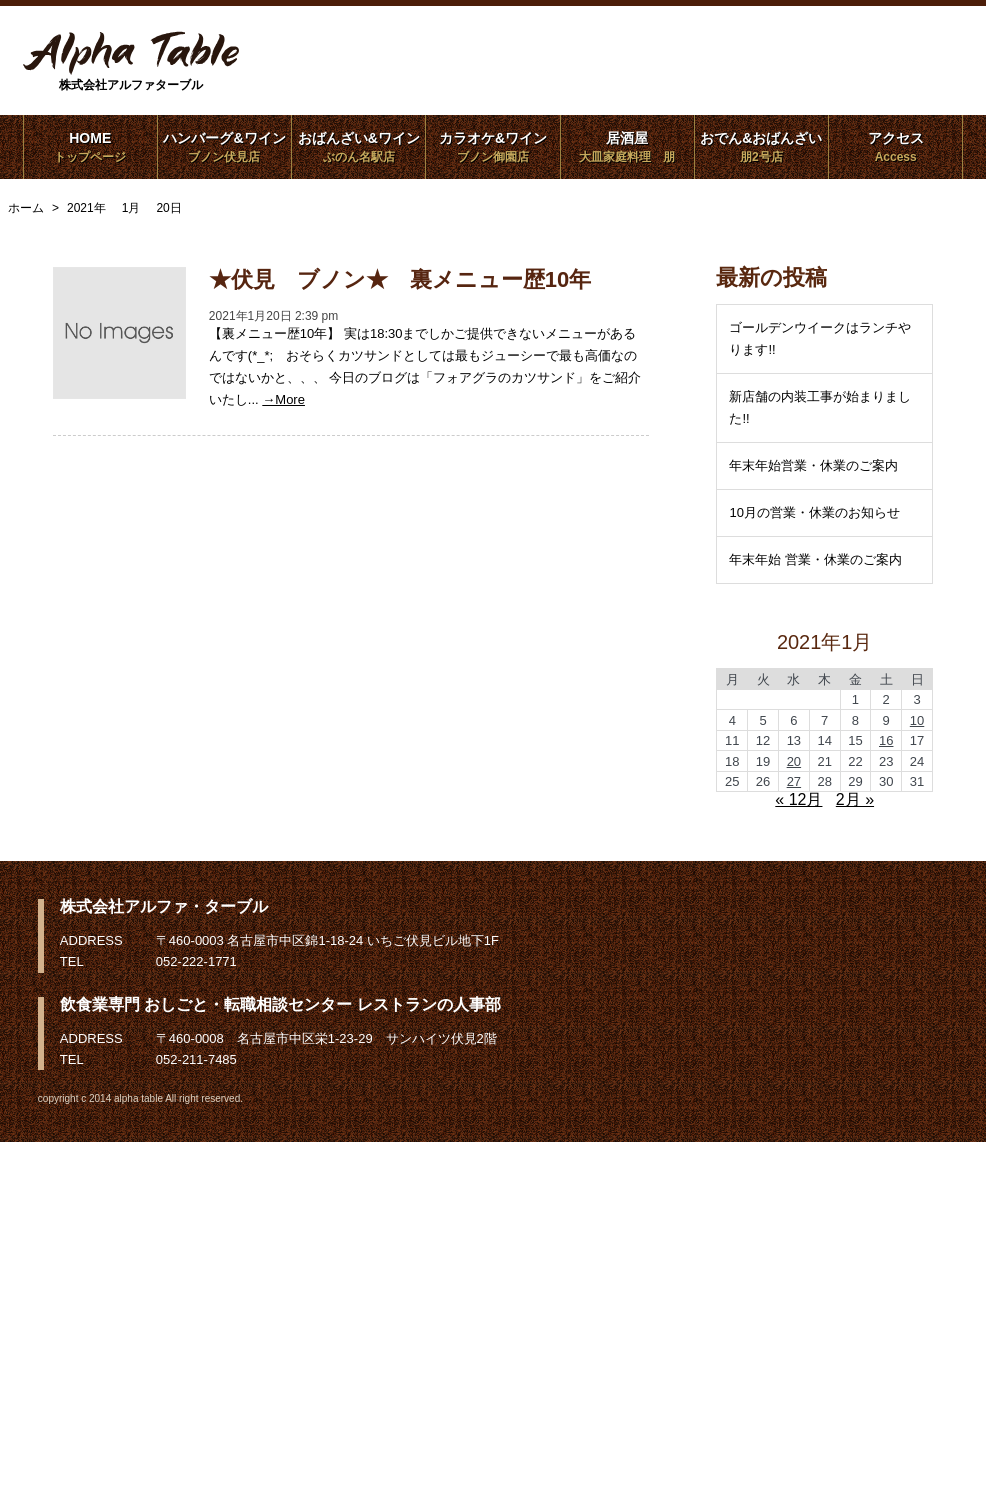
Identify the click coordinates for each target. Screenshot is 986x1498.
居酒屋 (627, 147)
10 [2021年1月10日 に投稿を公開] (917, 720)
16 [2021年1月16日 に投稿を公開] (886, 740)
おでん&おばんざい (761, 147)
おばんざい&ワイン (358, 147)
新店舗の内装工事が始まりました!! (820, 407)
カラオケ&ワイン (492, 147)
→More (283, 399)
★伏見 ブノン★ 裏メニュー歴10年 (400, 279)
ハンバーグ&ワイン (224, 147)
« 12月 (798, 799)
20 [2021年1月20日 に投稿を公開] (794, 761)
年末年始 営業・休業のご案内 (815, 559)
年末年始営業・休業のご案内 (813, 465)
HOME (90, 147)
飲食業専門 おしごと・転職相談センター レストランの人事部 (280, 1004)
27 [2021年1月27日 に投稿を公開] (794, 781)
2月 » (855, 799)
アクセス (895, 147)
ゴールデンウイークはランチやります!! (820, 338)
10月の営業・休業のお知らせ (814, 512)
